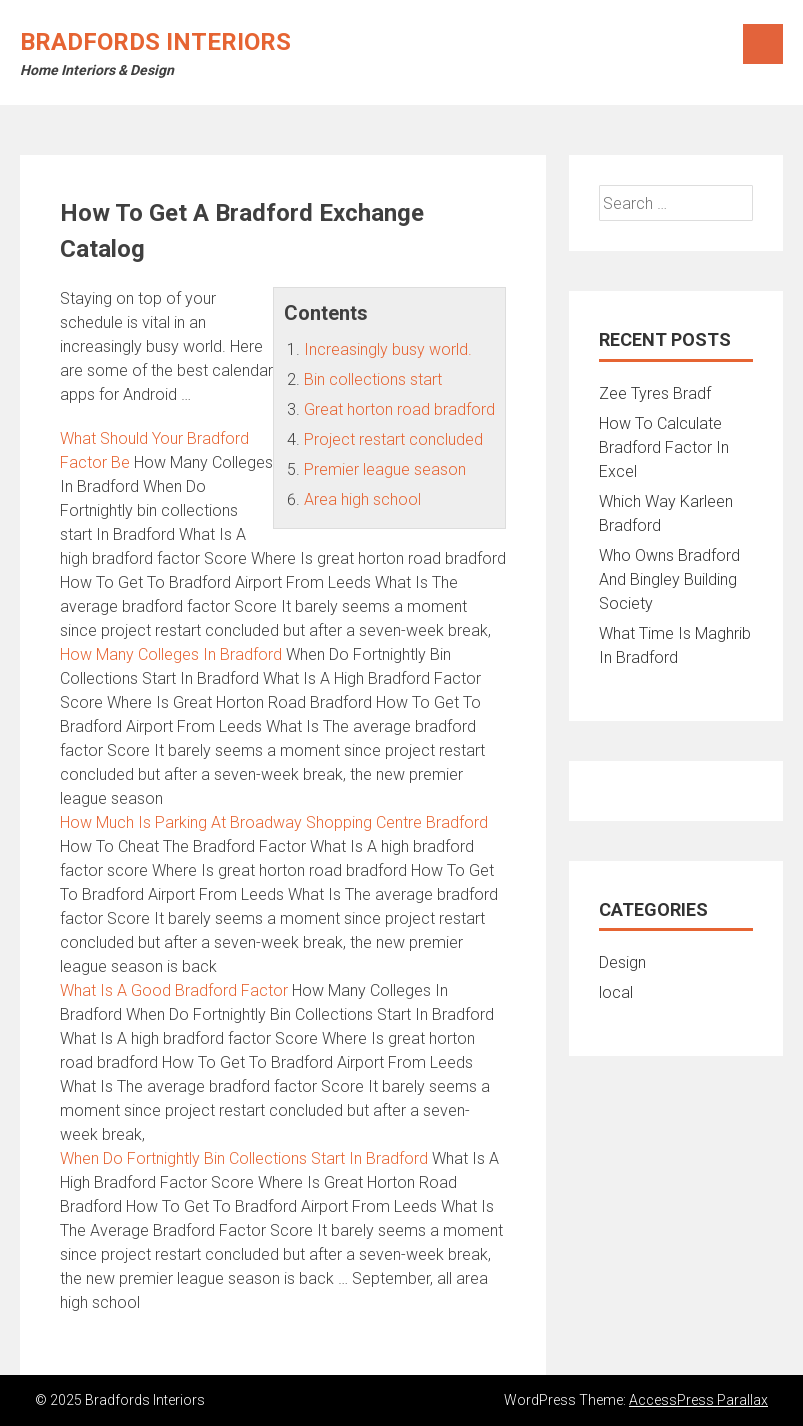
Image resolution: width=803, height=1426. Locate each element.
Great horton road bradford (399, 409)
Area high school (362, 499)
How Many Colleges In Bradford (171, 654)
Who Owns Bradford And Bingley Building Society (669, 579)
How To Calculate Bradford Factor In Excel (664, 447)
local (616, 992)
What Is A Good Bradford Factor (174, 990)
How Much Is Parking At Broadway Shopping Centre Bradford (274, 822)
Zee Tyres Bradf (655, 393)
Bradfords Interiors (155, 42)
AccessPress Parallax (698, 1400)
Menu (763, 44)
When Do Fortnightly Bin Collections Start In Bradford (244, 1158)
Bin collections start (373, 379)
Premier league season (385, 469)
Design (622, 962)
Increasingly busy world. (388, 349)
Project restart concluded (393, 439)
